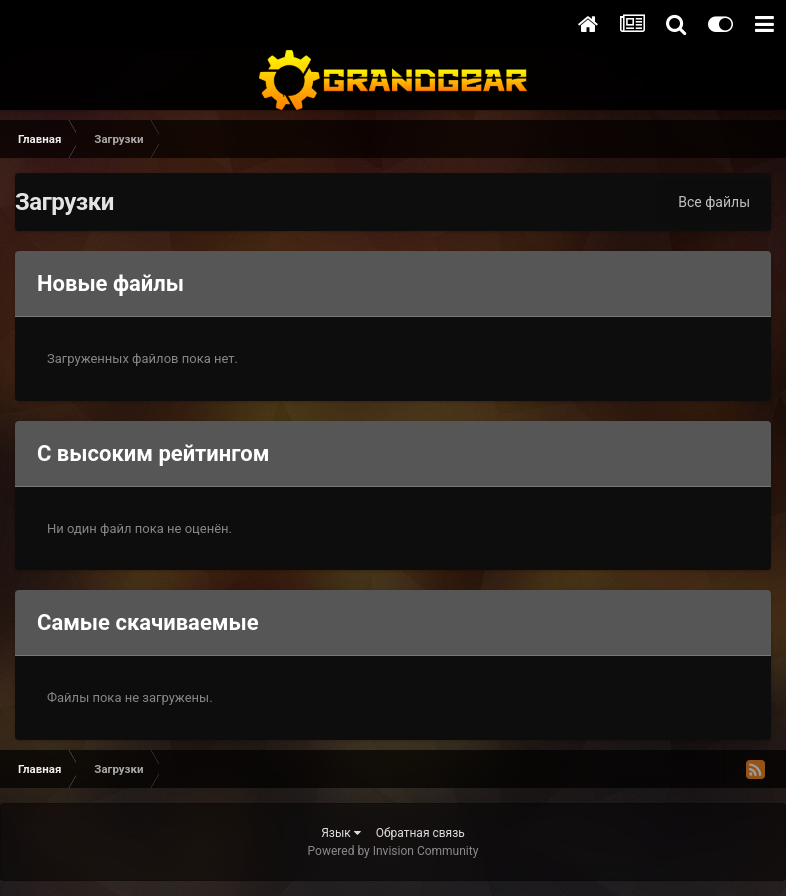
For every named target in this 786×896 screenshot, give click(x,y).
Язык (341, 833)
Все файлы (714, 202)
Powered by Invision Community (393, 851)
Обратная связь (420, 833)
